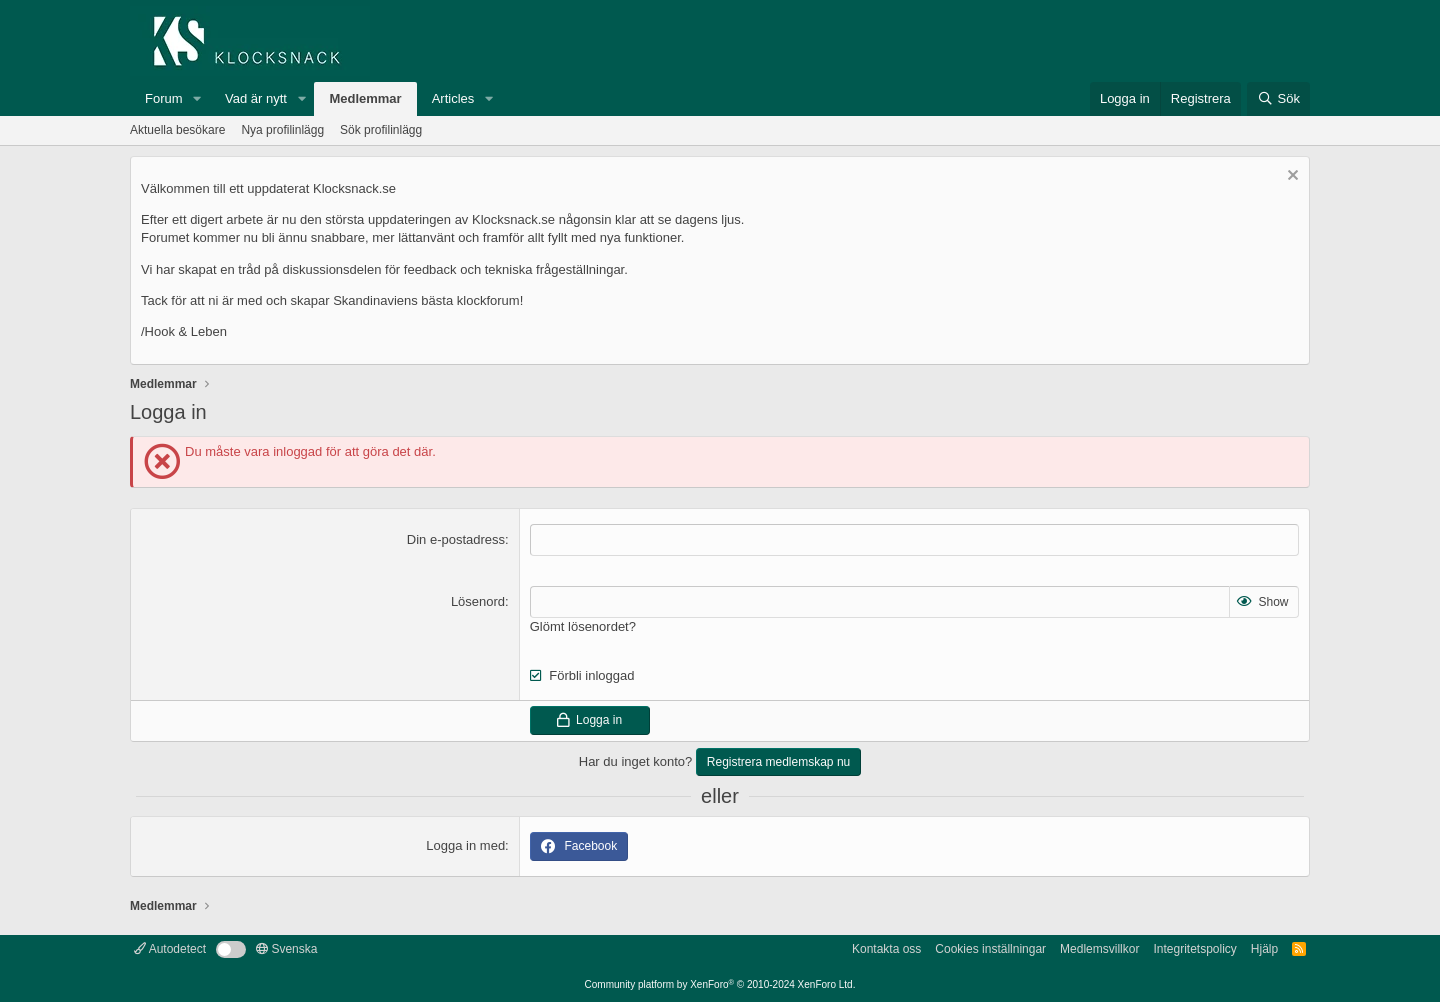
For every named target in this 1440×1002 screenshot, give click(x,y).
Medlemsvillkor (1099, 949)
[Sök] (1278, 99)
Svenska (286, 949)
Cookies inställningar (990, 949)
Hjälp (1264, 949)
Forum (164, 98)
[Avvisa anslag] (1290, 177)
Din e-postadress (456, 539)
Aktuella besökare (177, 130)
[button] (197, 99)
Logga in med (465, 845)
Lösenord (478, 601)
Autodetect (170, 949)
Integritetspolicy (1194, 949)
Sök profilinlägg (381, 130)
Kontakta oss (886, 949)
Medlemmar (365, 98)
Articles (453, 98)
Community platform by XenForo (720, 984)
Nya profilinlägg (282, 130)
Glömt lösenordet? (583, 626)
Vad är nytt (256, 98)
